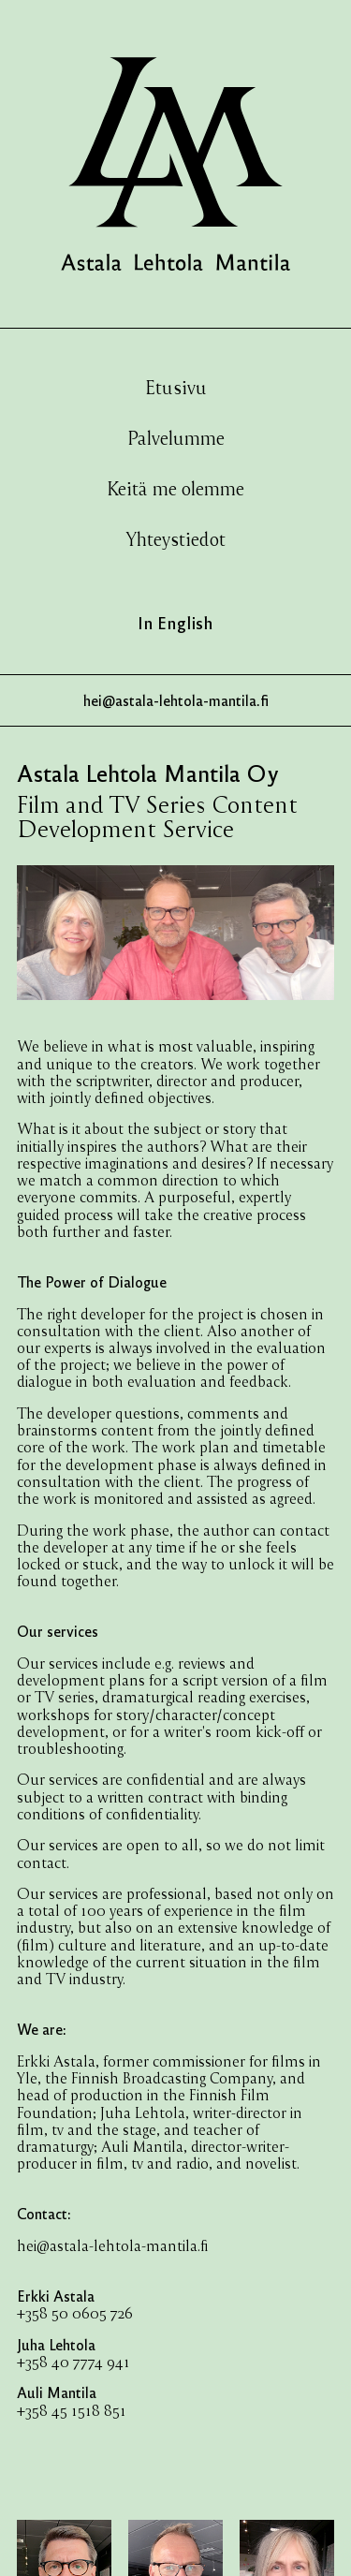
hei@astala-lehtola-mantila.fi (113, 2245)
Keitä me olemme (175, 488)
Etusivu (176, 387)
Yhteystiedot (176, 538)
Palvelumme (176, 437)
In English (175, 622)
